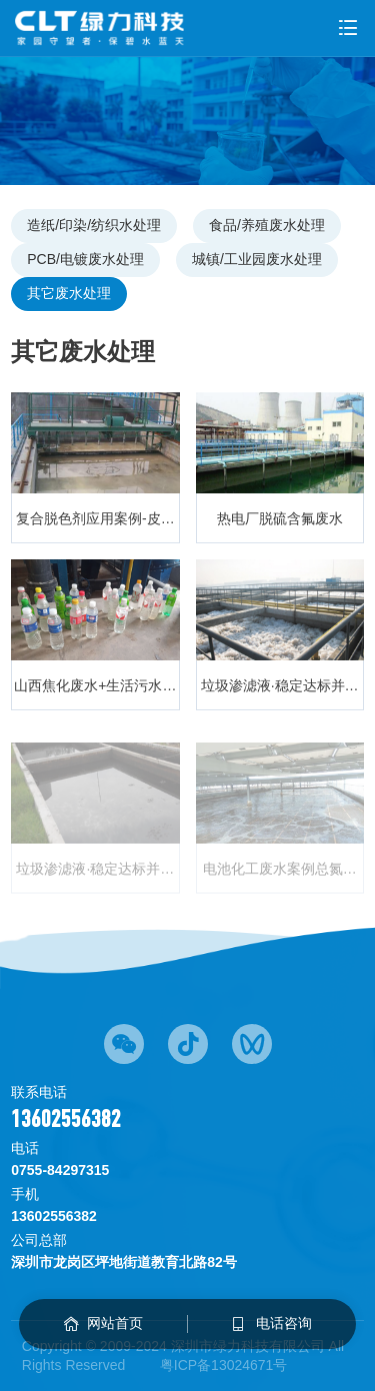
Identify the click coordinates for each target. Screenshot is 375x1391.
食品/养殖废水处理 (267, 225)
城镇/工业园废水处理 (257, 259)
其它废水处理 (69, 293)
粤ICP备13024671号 (224, 1365)
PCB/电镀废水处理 (85, 259)
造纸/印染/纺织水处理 (94, 225)
